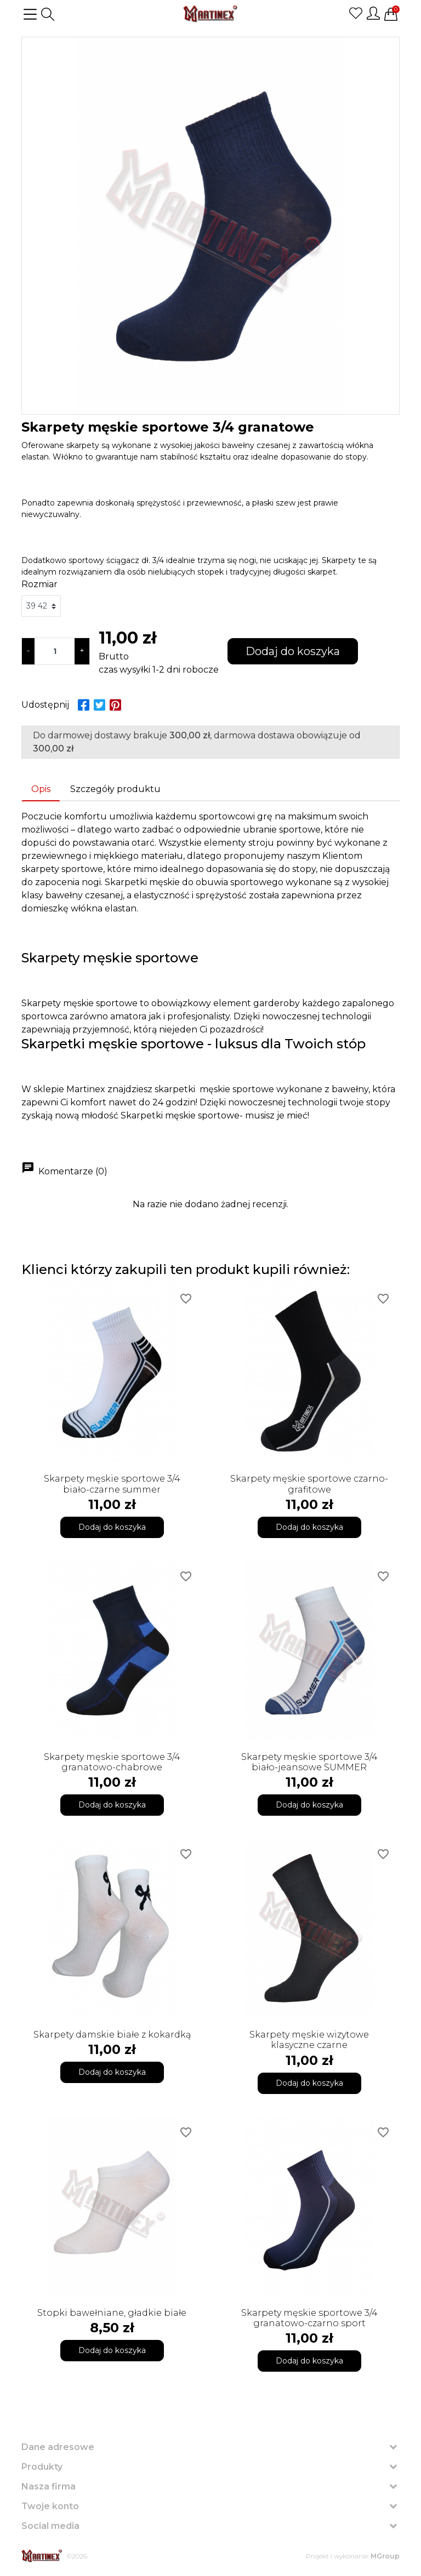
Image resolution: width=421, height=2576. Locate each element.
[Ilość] (54, 651)
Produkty (41, 2467)
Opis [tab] (40, 789)
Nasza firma (48, 2486)
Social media (50, 2526)
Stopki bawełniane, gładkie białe (111, 2313)
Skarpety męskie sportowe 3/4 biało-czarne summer (112, 1483)
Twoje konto (50, 2506)
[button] (47, 14)
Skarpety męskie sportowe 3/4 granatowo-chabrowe (112, 1762)
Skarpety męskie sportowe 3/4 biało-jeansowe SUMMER (309, 1762)
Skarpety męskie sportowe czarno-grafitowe (309, 1483)
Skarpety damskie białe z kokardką (112, 2034)
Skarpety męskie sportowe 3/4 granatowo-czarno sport (309, 2318)
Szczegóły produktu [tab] (115, 789)
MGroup (385, 2556)
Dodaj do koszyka (293, 651)
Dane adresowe (57, 2447)
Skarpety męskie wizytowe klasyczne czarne (309, 2039)
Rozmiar (39, 584)
